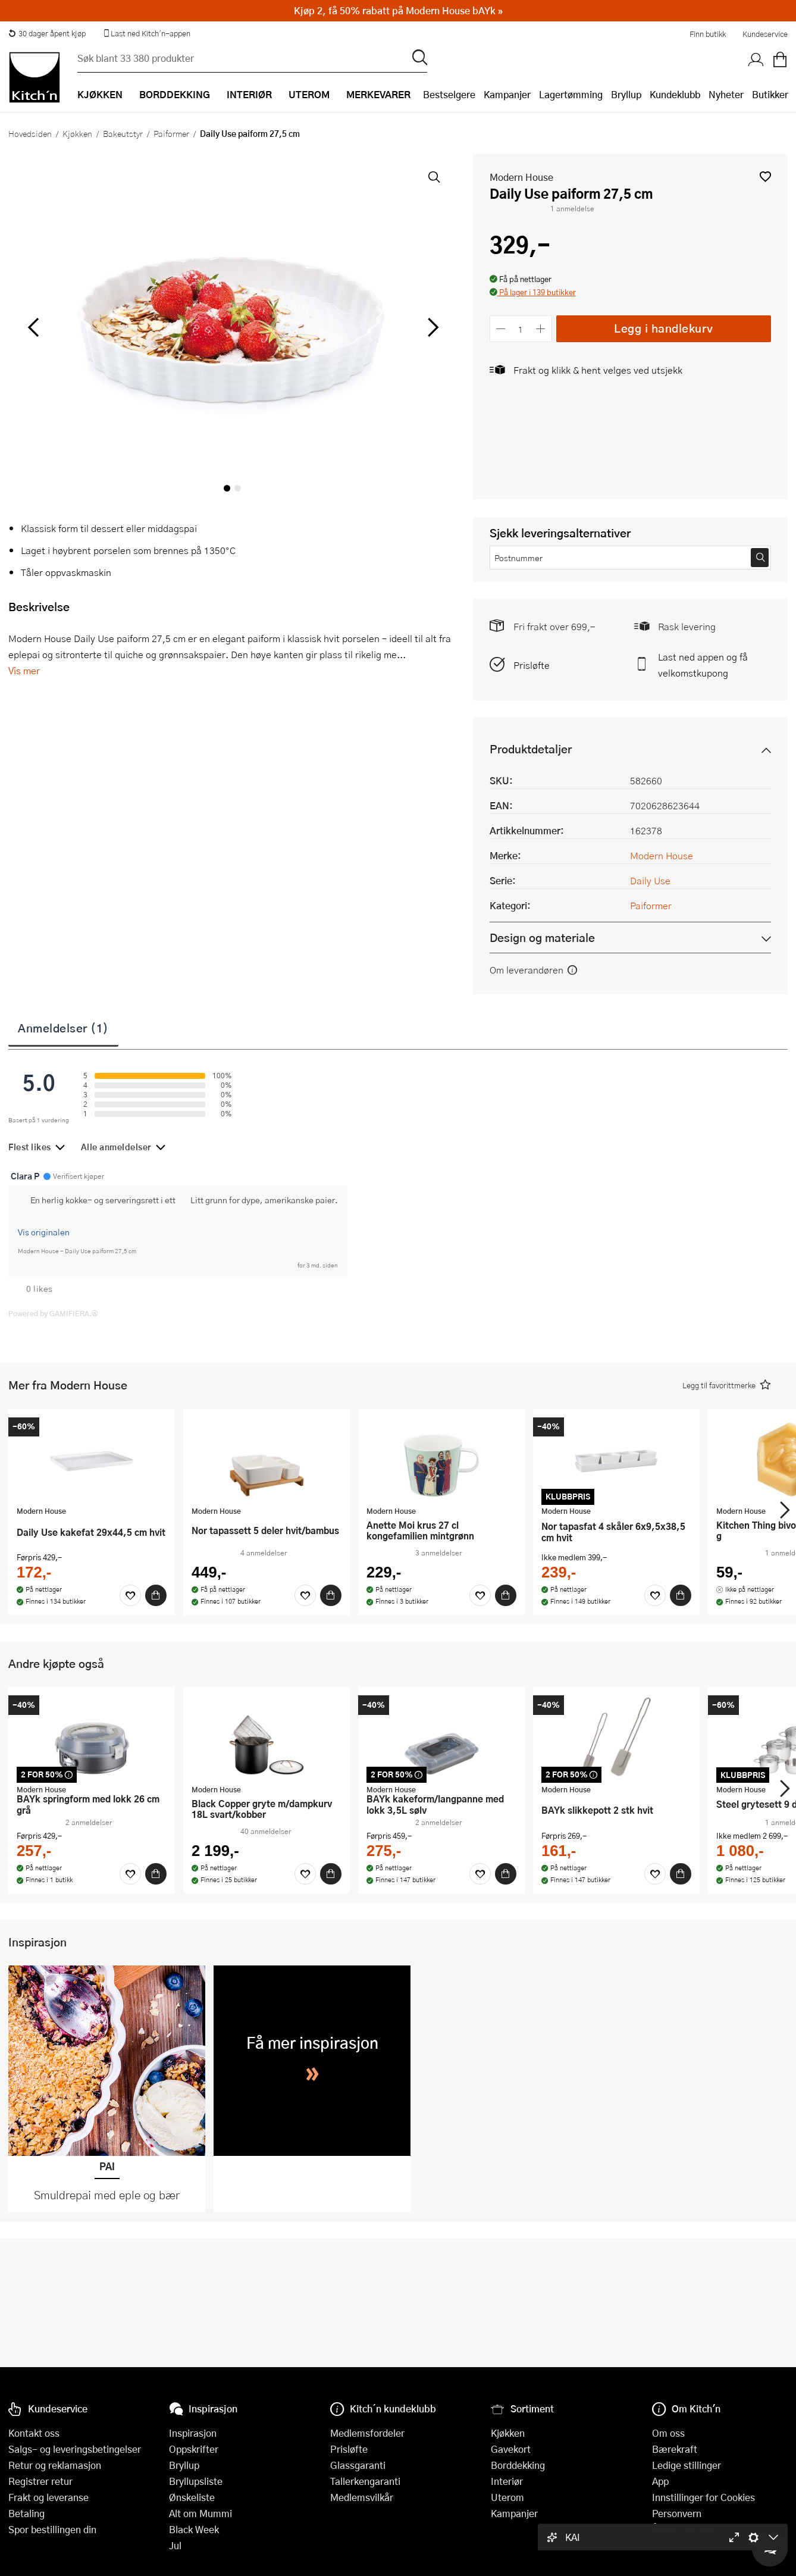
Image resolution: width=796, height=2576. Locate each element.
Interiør (507, 2481)
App (660, 2481)
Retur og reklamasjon (54, 2465)
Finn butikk (708, 34)
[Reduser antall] (501, 329)
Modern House (521, 177)
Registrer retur (40, 2481)
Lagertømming (571, 94)
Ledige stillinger (686, 2465)
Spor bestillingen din (52, 2529)
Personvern (676, 2513)
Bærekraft (674, 2449)
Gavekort (511, 2449)
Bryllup (626, 94)
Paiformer (171, 133)
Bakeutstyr (123, 133)
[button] (765, 176)
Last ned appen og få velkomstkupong (703, 665)
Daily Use (650, 880)
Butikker (770, 94)
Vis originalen (44, 1232)
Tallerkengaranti (365, 2481)
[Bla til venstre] (33, 327)
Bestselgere (449, 94)
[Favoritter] (130, 1595)
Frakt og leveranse (48, 2497)
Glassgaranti (358, 2465)
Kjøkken (77, 133)
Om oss (668, 2433)
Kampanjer (507, 94)
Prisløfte (531, 665)
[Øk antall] (540, 329)
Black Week (194, 2529)
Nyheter (726, 94)
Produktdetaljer (531, 749)
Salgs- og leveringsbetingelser (74, 2449)
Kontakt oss (33, 2433)
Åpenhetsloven (684, 2529)
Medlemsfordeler (367, 2433)
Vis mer (24, 670)
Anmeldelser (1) (63, 1027)
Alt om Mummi (200, 2513)
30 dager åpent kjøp (47, 33)
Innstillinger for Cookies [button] (703, 2497)
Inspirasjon (193, 2433)
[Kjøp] (156, 1595)
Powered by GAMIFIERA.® (53, 1313)
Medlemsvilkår (361, 2497)
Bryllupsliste (195, 2481)
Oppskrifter (193, 2449)
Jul (175, 2545)
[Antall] (520, 329)
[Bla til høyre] (431, 327)
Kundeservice (765, 34)
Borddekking (518, 2465)
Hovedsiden (30, 133)
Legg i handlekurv (663, 328)
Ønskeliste (192, 2497)
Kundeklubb (675, 94)
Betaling (26, 2513)
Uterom (507, 2497)
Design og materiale (542, 937)
